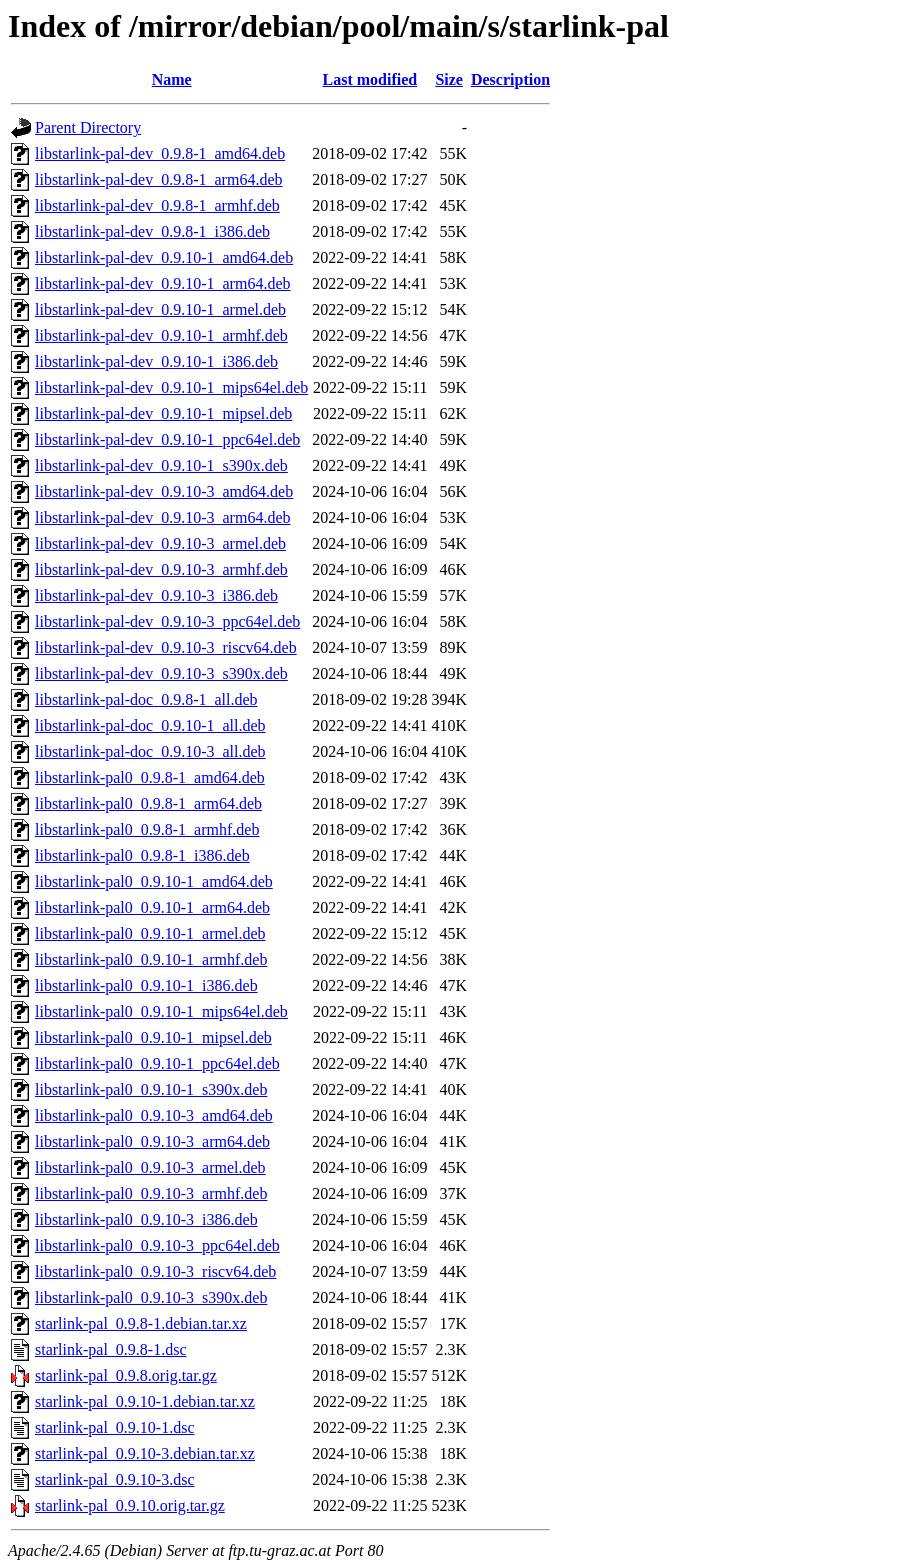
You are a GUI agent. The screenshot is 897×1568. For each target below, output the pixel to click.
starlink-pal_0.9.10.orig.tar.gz (130, 1505)
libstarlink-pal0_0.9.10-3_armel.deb (150, 1167)
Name (172, 79)
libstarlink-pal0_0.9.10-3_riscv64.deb (155, 1271)
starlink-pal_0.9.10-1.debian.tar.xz (145, 1401)
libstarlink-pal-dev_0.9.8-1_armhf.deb (157, 205)
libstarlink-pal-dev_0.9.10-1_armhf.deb (161, 335)
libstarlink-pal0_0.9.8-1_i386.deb (142, 855)
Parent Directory (88, 127)
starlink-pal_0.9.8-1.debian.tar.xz (141, 1323)
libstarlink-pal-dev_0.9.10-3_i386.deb (156, 595)
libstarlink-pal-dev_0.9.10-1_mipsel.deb (163, 413)
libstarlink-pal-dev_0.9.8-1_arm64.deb (159, 179)
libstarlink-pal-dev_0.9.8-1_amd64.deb (160, 153)
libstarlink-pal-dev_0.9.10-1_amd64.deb (164, 257)
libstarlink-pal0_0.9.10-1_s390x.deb (151, 1089)
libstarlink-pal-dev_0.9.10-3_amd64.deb (164, 491)
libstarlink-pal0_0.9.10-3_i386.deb (146, 1219)
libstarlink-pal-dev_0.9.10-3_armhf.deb (161, 569)
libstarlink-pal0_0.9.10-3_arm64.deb (152, 1141)
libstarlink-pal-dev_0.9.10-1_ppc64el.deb (167, 439)
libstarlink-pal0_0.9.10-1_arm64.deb (152, 907)
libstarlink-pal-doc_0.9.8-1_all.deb (146, 699)
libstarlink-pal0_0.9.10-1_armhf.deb (151, 959)
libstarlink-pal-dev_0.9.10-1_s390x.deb (161, 465)
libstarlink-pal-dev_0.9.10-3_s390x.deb (161, 673)
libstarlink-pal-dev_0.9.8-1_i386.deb (152, 231)
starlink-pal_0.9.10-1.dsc (115, 1427)
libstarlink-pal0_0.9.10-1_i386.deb (146, 985)
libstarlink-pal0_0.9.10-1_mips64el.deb (161, 1011)
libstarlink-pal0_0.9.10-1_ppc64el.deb (157, 1063)
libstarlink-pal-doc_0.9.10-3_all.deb (150, 751)
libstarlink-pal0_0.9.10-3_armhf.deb (151, 1193)
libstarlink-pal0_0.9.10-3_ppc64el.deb (157, 1245)
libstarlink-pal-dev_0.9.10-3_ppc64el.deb (167, 621)
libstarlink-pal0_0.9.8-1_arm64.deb (148, 803)
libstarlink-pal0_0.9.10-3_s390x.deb (151, 1297)
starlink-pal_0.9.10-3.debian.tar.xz (145, 1453)
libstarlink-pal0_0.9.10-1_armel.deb (150, 933)
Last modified (370, 79)
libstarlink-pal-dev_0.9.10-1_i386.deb (156, 361)
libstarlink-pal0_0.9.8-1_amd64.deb (150, 777)
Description (510, 79)
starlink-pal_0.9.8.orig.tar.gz (126, 1375)
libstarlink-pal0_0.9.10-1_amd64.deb (154, 881)
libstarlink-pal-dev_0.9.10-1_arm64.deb (163, 283)
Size (449, 79)
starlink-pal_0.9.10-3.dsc (115, 1479)
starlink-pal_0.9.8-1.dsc (111, 1349)
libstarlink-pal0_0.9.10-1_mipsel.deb (153, 1037)
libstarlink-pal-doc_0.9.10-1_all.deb (150, 725)
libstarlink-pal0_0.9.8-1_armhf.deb (147, 829)
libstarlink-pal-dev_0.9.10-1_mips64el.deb (171, 387)
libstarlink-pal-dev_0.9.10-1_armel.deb (160, 309)
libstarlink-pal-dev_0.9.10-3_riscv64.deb (166, 647)
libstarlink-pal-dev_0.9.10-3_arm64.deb (163, 517)
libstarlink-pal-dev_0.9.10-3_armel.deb (160, 543)
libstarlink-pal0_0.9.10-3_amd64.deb (154, 1115)
